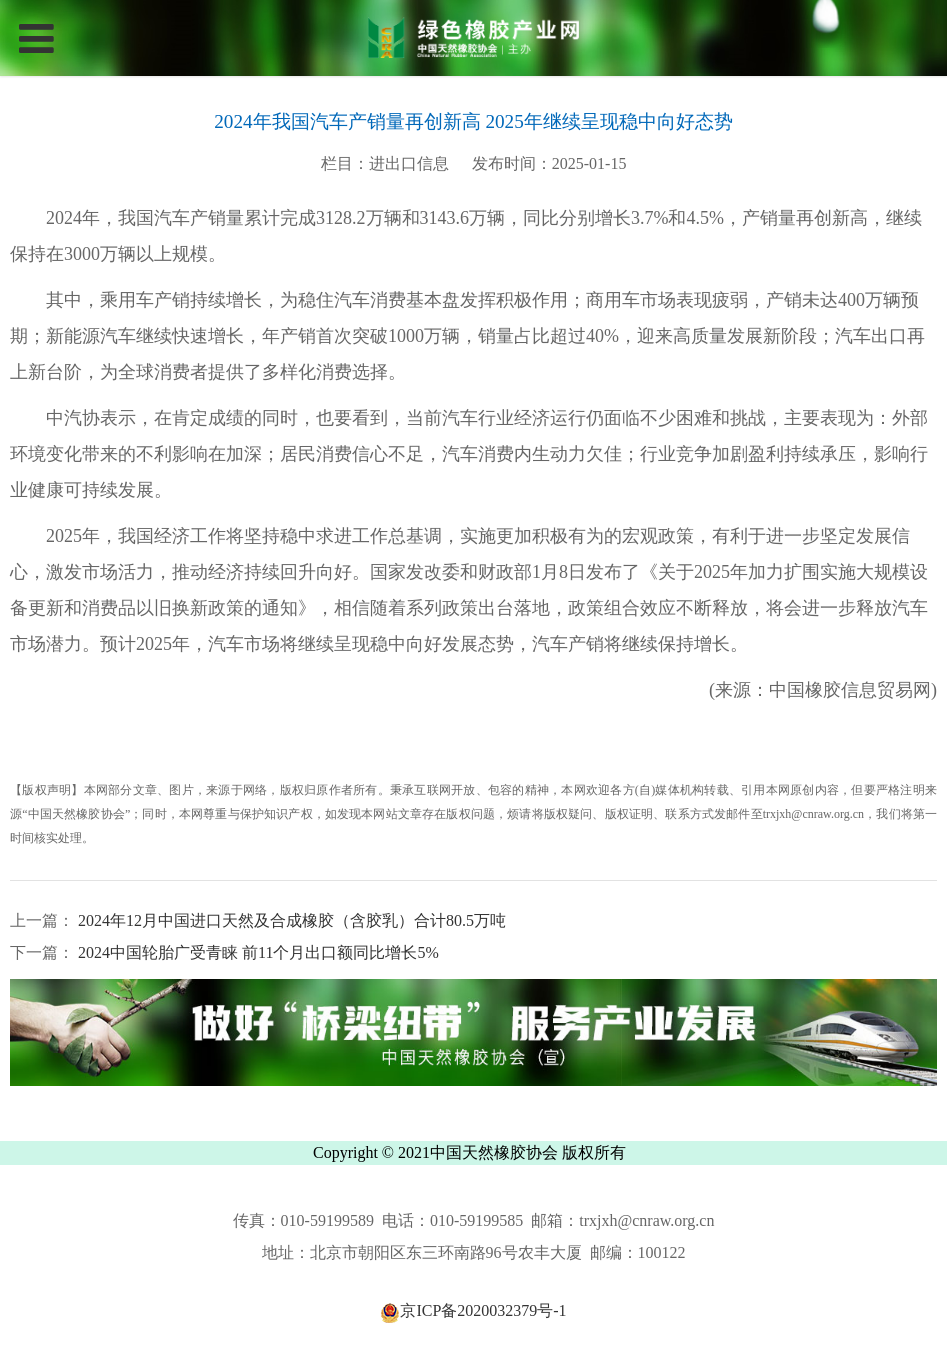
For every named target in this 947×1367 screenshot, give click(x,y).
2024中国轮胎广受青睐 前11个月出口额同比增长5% (256, 952)
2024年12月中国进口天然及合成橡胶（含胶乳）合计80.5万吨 (290, 920)
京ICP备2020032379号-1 (473, 1311)
